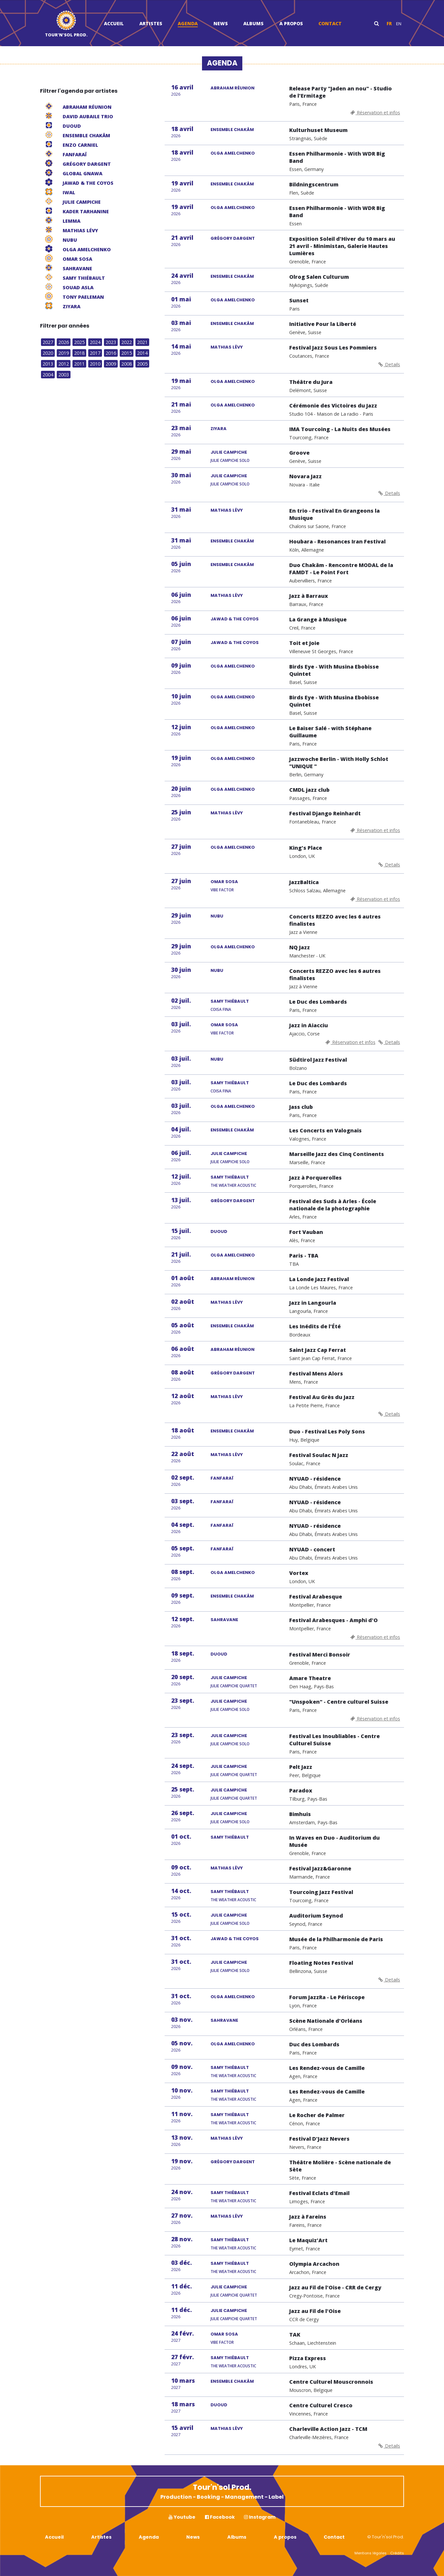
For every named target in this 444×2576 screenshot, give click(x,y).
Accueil (114, 23)
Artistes (150, 23)
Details (389, 364)
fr (389, 24)
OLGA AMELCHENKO (233, 153)
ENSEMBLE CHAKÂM (232, 129)
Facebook (220, 2517)
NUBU (217, 916)
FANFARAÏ (222, 1478)
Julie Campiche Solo (230, 460)
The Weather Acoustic (233, 1185)
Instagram (259, 2517)
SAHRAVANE (224, 1620)
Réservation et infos (375, 112)
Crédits (397, 2553)
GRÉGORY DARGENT (233, 238)
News (220, 23)
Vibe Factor (222, 889)
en (398, 24)
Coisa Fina (221, 1009)
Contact (330, 23)
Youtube (182, 2517)
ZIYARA (219, 429)
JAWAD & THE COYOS (235, 619)
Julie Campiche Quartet (234, 1685)
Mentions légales (370, 2553)
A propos (291, 23)
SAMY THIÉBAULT (230, 1001)
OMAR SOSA (224, 882)
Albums (253, 23)
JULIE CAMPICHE (229, 452)
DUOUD (219, 1231)
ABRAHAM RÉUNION (232, 88)
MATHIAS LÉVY (227, 347)
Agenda (188, 23)
